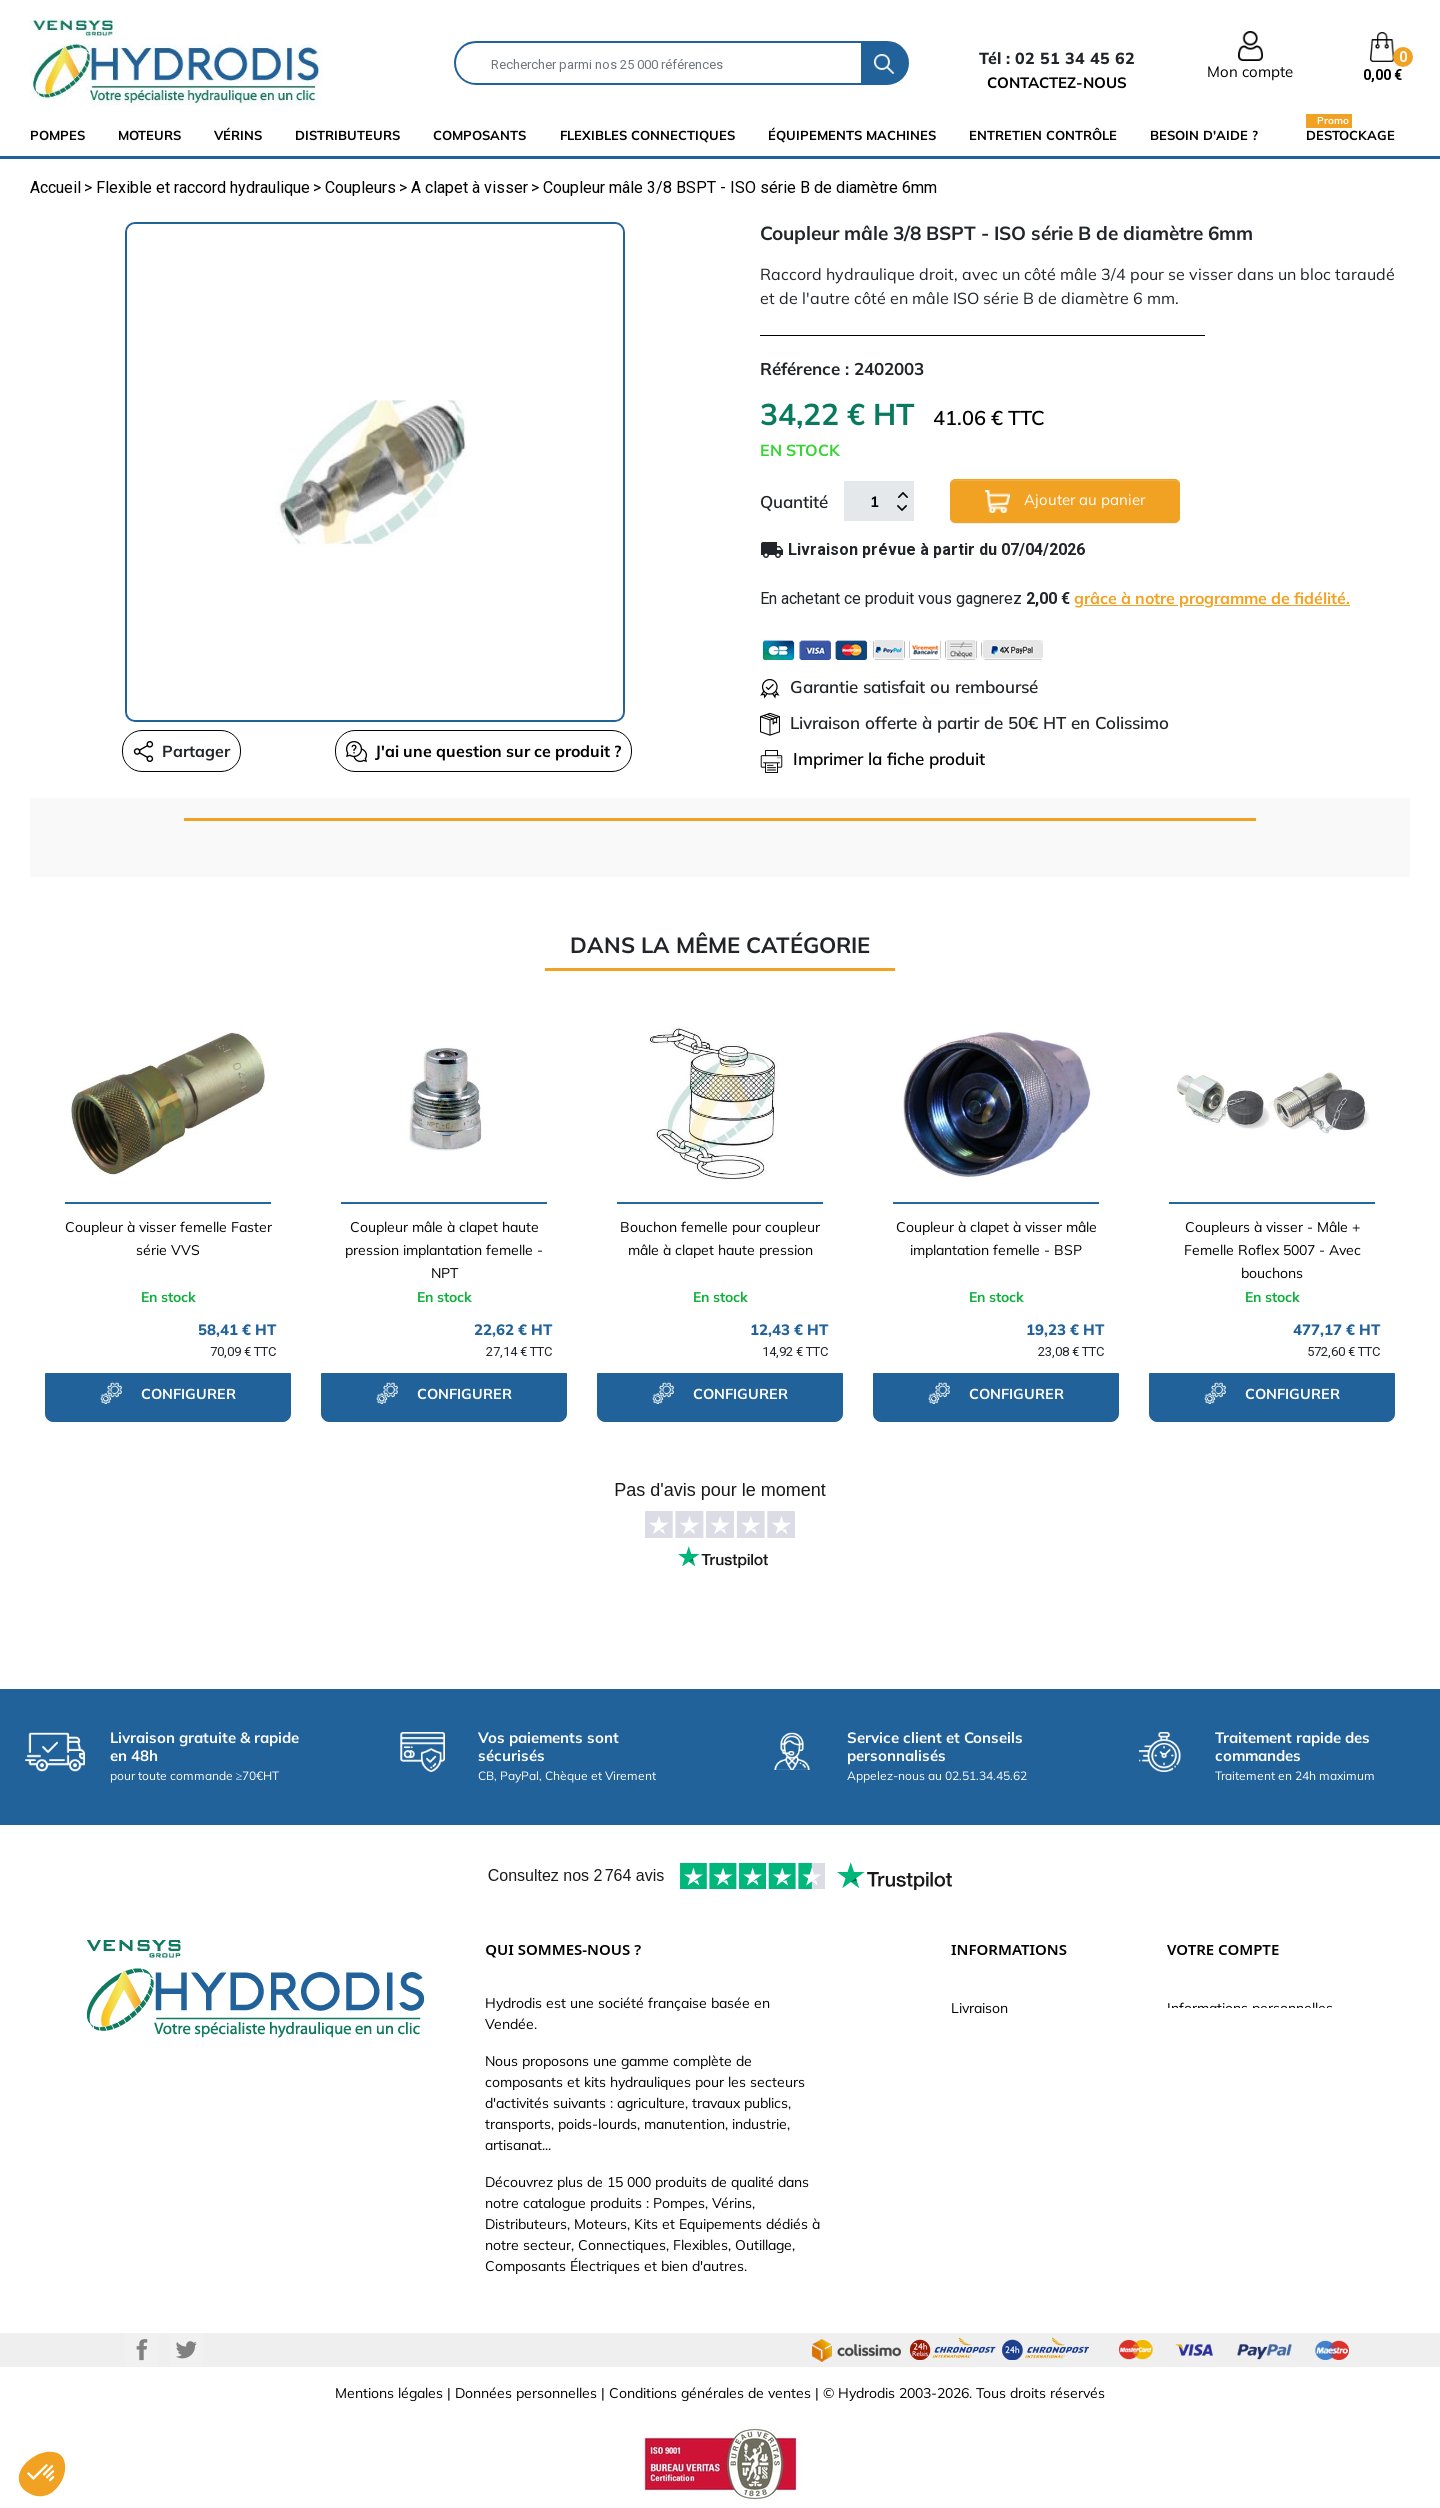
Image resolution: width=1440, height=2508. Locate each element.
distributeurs (347, 135)
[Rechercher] (658, 63)
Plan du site (988, 2218)
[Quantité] (874, 501)
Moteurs (149, 135)
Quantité (794, 501)
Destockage (1350, 134)
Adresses (1197, 2128)
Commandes (1207, 2068)
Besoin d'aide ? (1204, 135)
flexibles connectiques (647, 135)
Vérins (238, 135)
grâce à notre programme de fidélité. (1212, 598)
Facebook (142, 2350)
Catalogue (984, 2068)
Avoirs (1187, 2098)
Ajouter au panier (1065, 501)
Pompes (57, 135)
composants (479, 135)
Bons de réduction (1225, 2158)
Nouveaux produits (1011, 2188)
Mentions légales (389, 2393)
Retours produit (1217, 2038)
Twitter (186, 2350)
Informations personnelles (1250, 2008)
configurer (168, 1393)
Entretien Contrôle (1043, 135)
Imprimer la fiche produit (872, 758)
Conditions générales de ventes (710, 2393)
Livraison (979, 2008)
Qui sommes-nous (1009, 2098)
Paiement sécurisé (1010, 2038)
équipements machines (852, 135)
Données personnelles (526, 2393)
